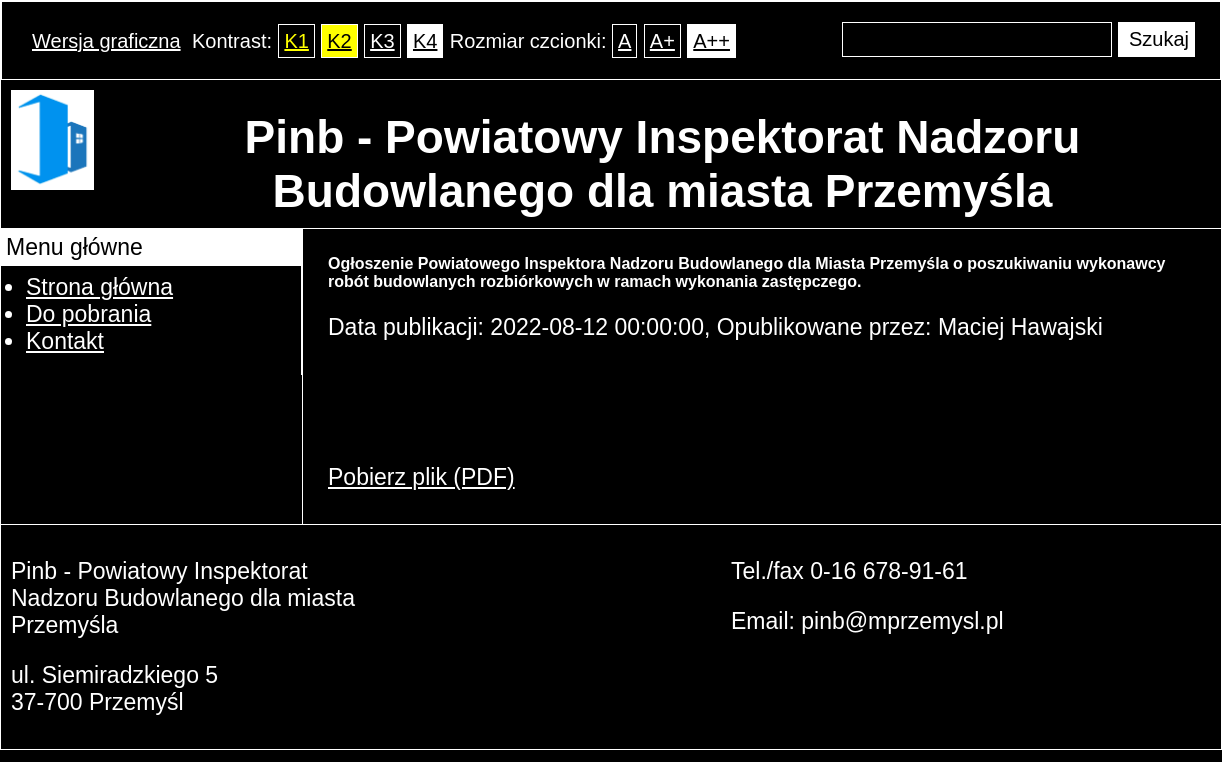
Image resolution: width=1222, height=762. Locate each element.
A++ (711, 41)
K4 (425, 41)
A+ (662, 41)
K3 (382, 41)
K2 (339, 41)
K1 (296, 41)
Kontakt (65, 341)
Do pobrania (88, 314)
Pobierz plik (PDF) (421, 477)
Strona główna (99, 287)
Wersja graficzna (106, 41)
